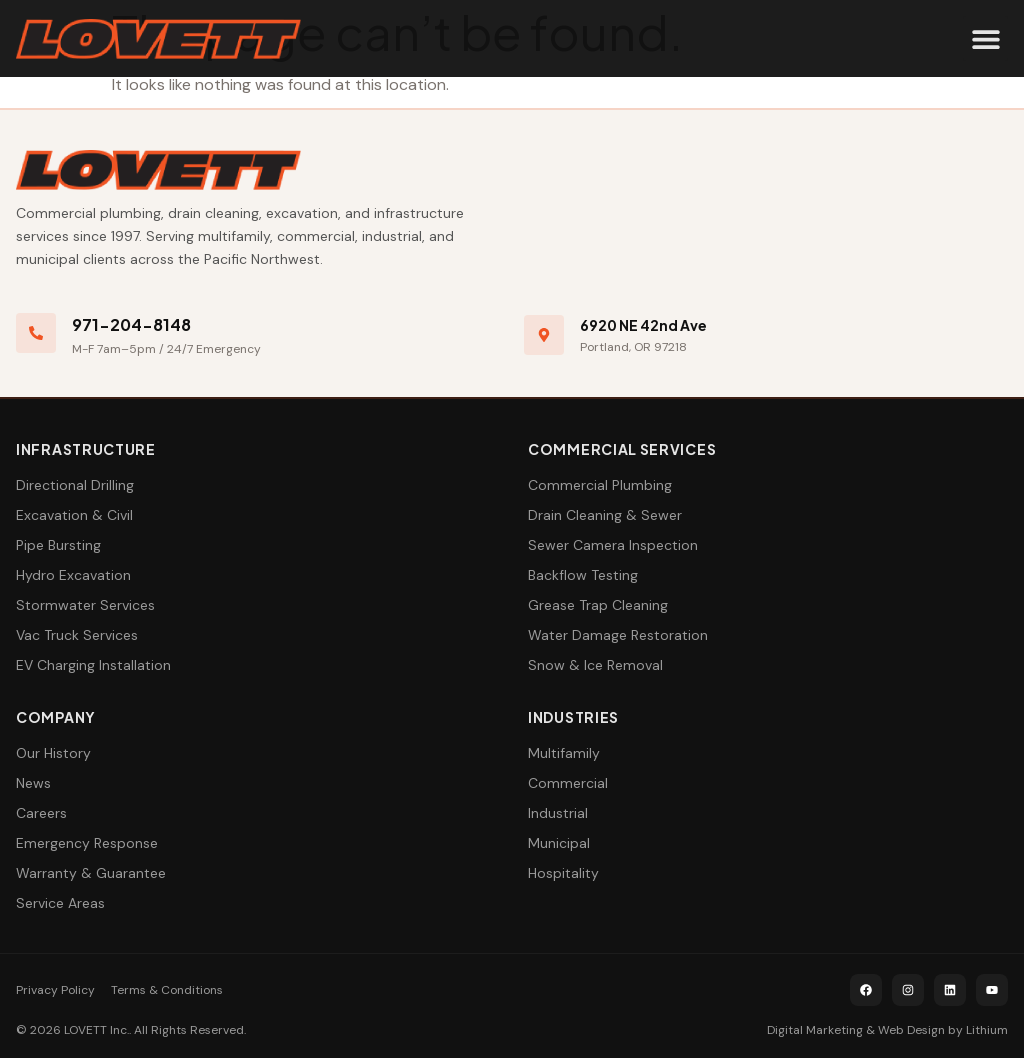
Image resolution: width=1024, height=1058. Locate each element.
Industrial (558, 813)
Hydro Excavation (73, 575)
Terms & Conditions (167, 990)
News (33, 783)
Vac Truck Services (77, 635)
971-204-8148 (131, 324)
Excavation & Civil (74, 515)
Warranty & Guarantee (91, 873)
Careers (41, 813)
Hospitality (563, 873)
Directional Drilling (75, 485)
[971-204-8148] (36, 333)
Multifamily (564, 753)
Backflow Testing (583, 575)
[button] (985, 38)
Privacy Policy (55, 990)
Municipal (559, 843)
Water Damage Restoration (618, 635)
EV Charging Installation (93, 665)
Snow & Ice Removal (595, 665)
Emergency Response (87, 843)
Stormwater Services (85, 605)
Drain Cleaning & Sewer (605, 515)
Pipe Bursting (58, 545)
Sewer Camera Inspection (613, 545)
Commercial (568, 783)
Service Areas (60, 903)
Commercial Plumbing (600, 485)
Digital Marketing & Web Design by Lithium (887, 1030)
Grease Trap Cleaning (598, 605)
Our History (53, 753)
